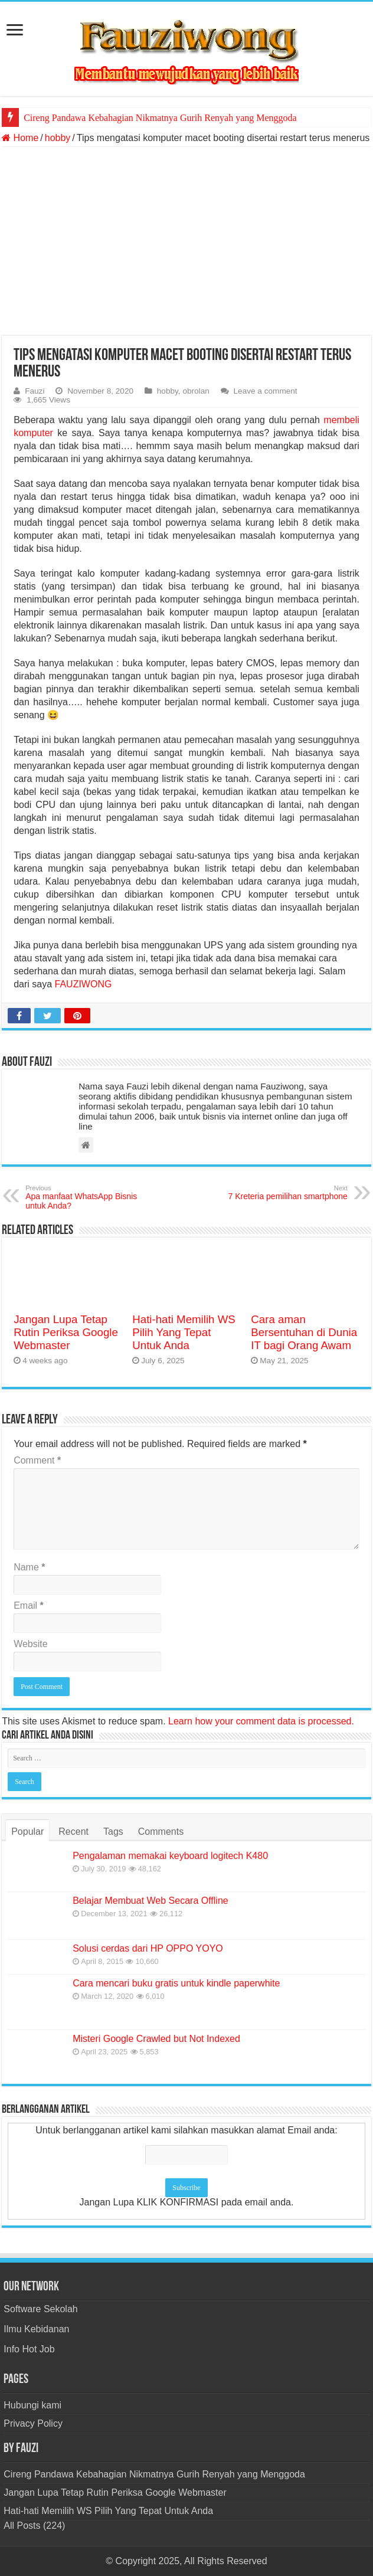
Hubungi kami (32, 2405)
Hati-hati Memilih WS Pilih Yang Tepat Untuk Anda (183, 1332)
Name (29, 1567)
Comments (161, 1832)
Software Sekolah (40, 2309)
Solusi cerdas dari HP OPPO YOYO (148, 1948)
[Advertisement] (186, 241)
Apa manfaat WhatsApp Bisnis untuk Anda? (85, 1197)
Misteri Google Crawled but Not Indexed (156, 2039)
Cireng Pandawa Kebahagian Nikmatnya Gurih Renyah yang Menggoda (160, 118)
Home (20, 138)
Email (29, 1605)
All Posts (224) (34, 2526)
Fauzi (34, 391)
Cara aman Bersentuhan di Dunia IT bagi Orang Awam (304, 1332)
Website (31, 1644)
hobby (58, 138)
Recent (73, 1832)
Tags (113, 1832)
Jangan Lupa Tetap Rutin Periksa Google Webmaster (66, 1332)
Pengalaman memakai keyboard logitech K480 (170, 1856)
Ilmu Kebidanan (36, 2329)
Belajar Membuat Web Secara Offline (150, 1901)
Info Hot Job (29, 2349)
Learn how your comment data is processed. (261, 1721)
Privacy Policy (33, 2423)
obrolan (195, 391)
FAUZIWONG (83, 984)
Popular (27, 1832)
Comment (37, 1460)
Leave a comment (265, 391)
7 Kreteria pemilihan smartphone (287, 1192)
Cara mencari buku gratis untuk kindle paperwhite (176, 1983)
